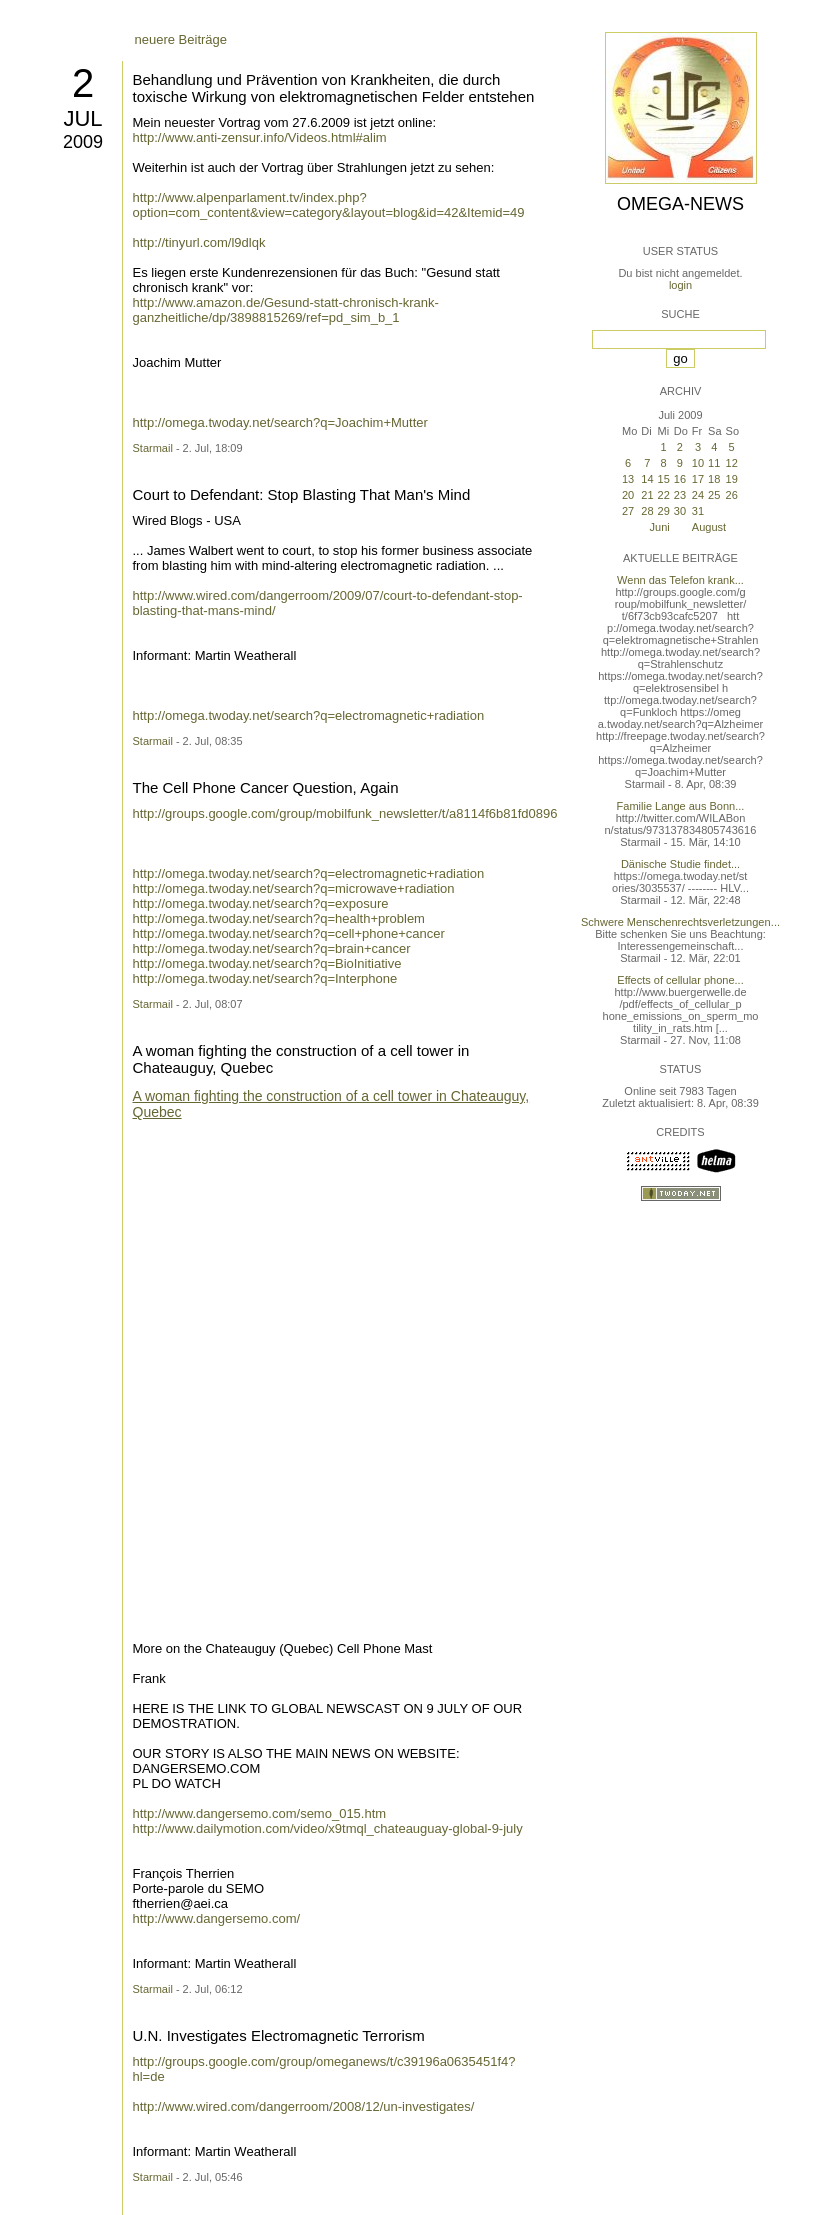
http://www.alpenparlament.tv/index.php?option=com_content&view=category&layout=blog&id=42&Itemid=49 (329, 205)
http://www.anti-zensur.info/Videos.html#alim (260, 137)
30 (680, 511)
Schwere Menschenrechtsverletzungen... (680, 922)
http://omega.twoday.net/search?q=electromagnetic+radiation (309, 715)
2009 (83, 142)
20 (628, 495)
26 (732, 495)
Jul (82, 118)
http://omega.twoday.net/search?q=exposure (261, 903)
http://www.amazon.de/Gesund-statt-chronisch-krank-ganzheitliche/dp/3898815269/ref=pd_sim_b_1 (286, 310)
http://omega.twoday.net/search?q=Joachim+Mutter (280, 422)
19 (732, 479)
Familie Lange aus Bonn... (681, 806)
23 (680, 495)
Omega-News (680, 204)
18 (714, 479)
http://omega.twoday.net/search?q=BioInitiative (267, 963)
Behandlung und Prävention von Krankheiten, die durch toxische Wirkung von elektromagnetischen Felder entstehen (334, 88)
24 (698, 495)
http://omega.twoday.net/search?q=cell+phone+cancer (289, 933)
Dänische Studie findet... (680, 864)
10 (698, 463)
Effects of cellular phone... (680, 980)
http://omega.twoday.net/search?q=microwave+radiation (294, 888)
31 (698, 511)
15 (664, 479)
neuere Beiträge (181, 39)
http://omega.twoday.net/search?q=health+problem (279, 918)
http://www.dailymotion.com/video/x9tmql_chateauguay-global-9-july (328, 1828)
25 (714, 495)
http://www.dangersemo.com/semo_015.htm (260, 1813)
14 (647, 479)
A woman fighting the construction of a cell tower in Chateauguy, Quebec (331, 1104)
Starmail (153, 448)
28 (647, 511)
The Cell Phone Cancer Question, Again (266, 787)
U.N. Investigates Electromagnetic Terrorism (279, 2035)
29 (664, 511)
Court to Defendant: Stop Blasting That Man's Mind (302, 494)
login (680, 285)
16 (680, 479)
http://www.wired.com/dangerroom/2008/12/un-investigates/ (304, 2106)
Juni (660, 527)
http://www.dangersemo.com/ (217, 1918)
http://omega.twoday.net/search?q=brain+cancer (272, 948)
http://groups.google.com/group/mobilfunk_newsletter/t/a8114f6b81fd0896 (345, 813)
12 (732, 463)
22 (664, 495)
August (709, 527)
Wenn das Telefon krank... (680, 580)
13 (628, 479)
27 (628, 511)
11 (714, 463)
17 (698, 479)
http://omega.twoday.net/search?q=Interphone (265, 978)
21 (647, 495)
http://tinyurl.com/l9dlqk (199, 242)
